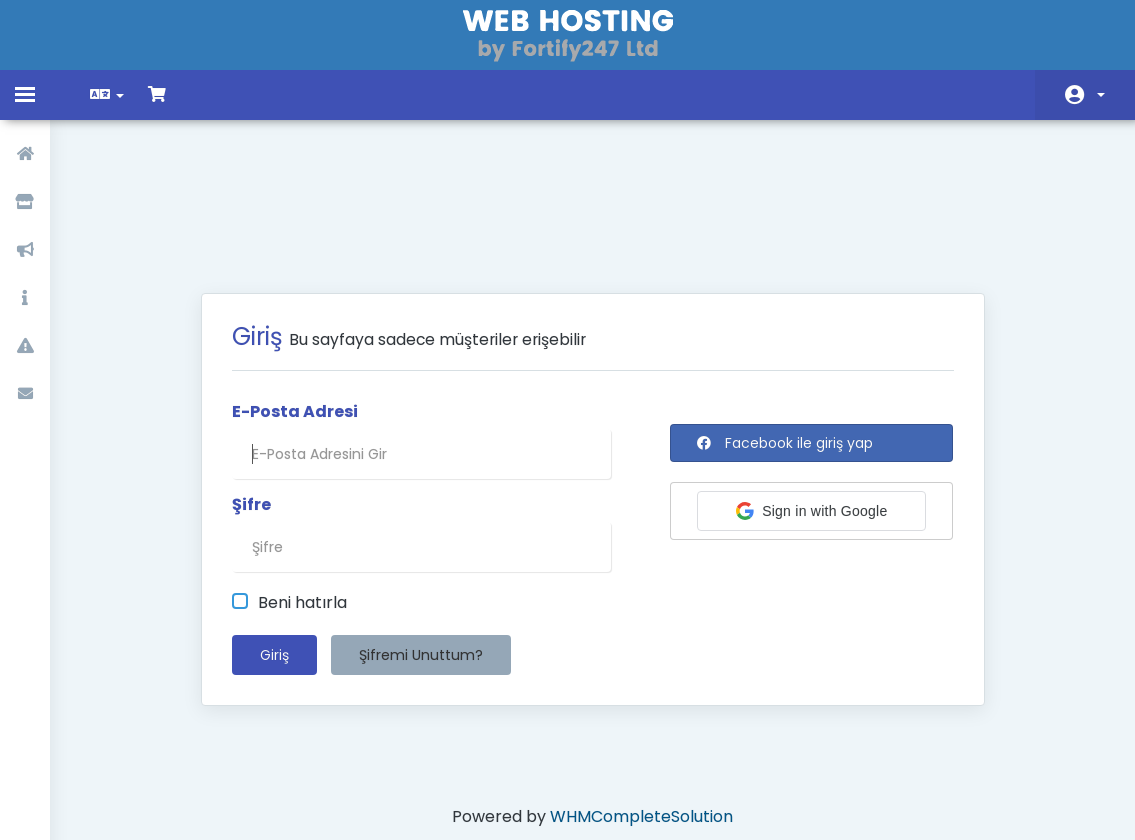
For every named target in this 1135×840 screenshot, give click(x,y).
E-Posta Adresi (295, 309)
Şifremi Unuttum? (421, 552)
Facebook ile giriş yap (785, 340)
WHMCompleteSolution (641, 713)
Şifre (251, 402)
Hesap (1101, 95)
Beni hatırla (289, 500)
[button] (811, 408)
